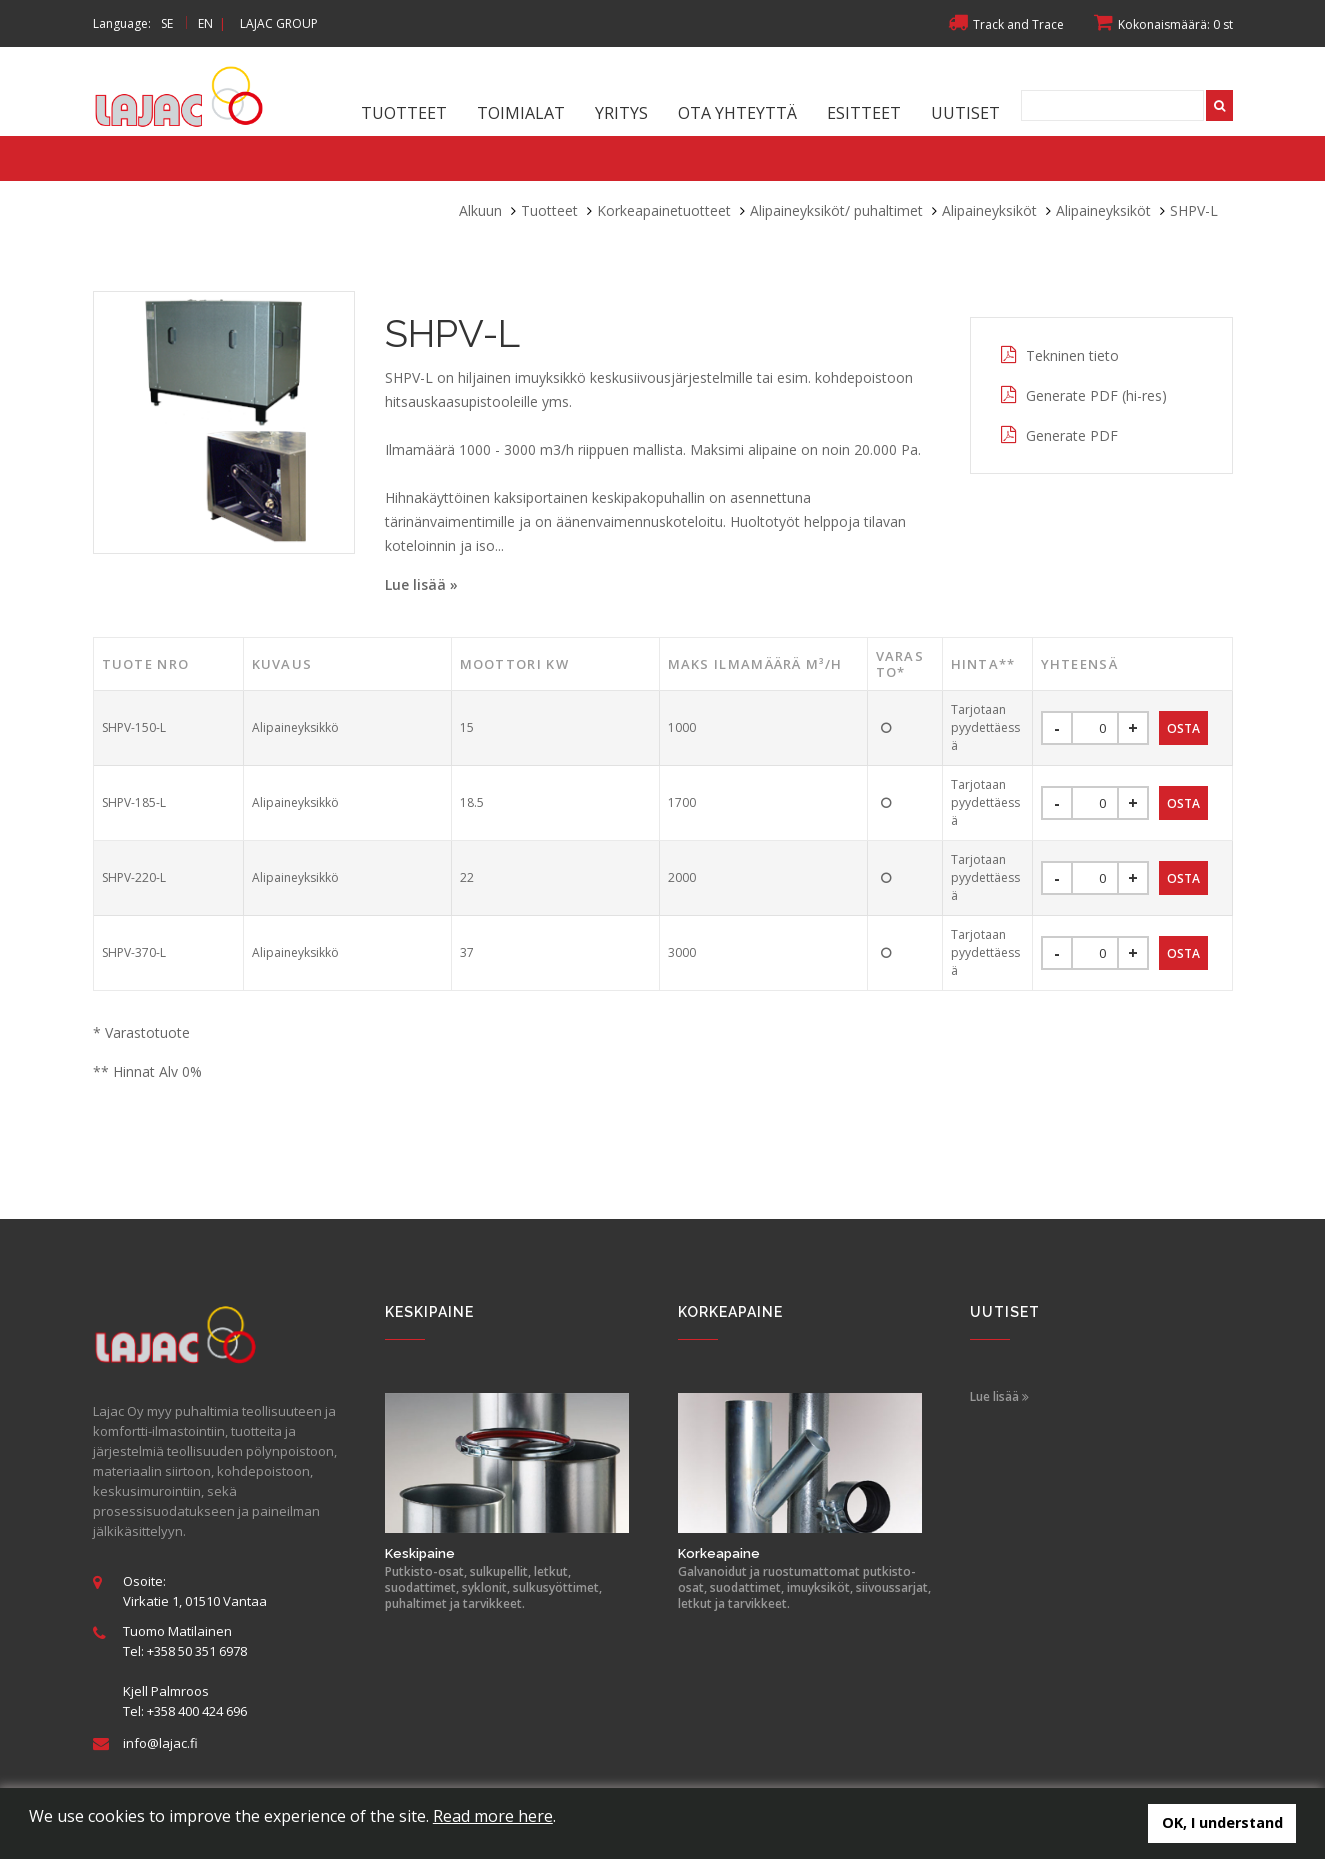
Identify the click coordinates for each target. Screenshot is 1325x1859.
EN (205, 23)
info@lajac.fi (160, 1743)
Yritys (621, 113)
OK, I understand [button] (1222, 1822)
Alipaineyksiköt (989, 210)
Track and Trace (1006, 24)
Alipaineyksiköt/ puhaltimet (836, 210)
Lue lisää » (421, 584)
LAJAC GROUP (279, 23)
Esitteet (864, 113)
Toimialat (521, 113)
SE (167, 23)
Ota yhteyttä (737, 113)
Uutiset (965, 113)
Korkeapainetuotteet (664, 210)
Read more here (493, 1816)
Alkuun (480, 210)
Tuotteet (404, 113)
